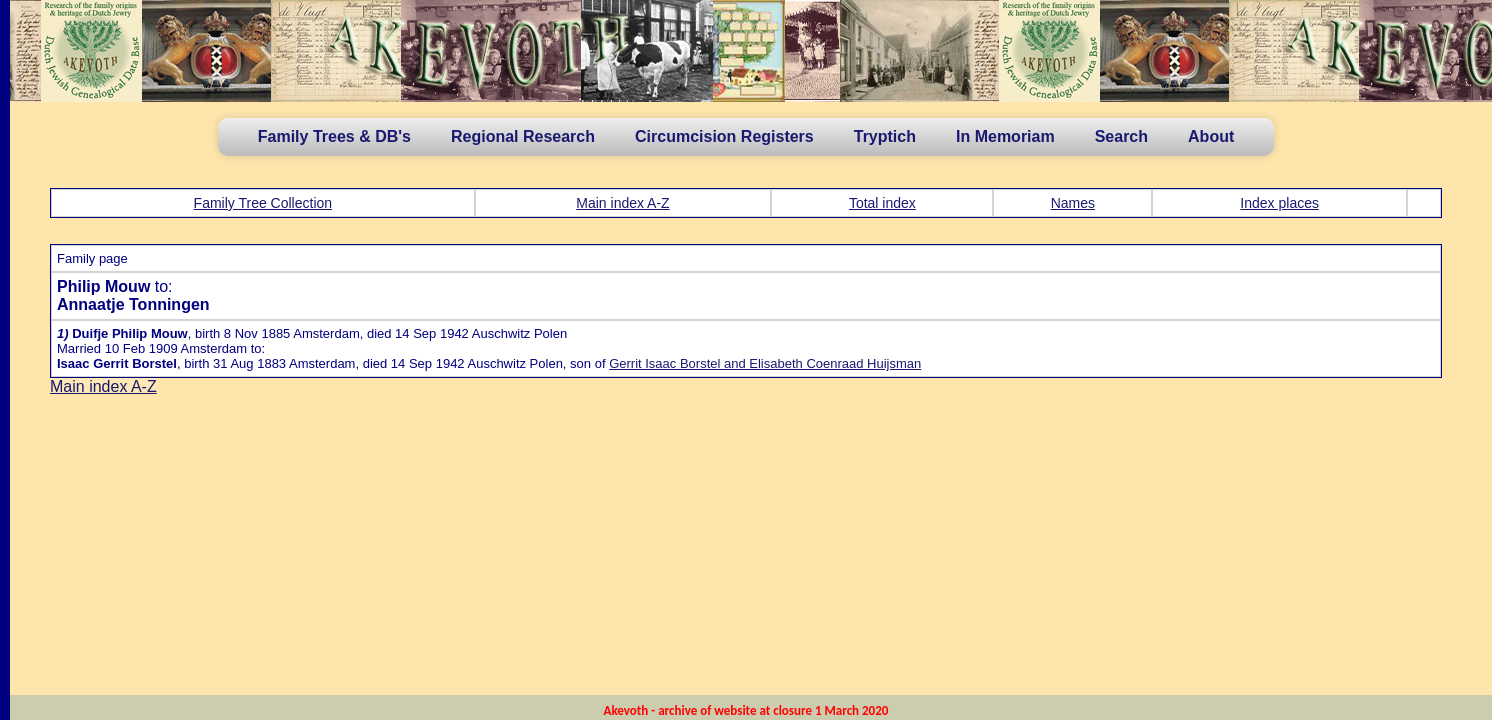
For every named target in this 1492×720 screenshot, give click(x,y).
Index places (1279, 203)
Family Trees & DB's (334, 136)
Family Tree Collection (263, 203)
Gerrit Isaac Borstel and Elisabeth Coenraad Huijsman (765, 363)
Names (1073, 203)
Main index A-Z (622, 203)
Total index (882, 203)
